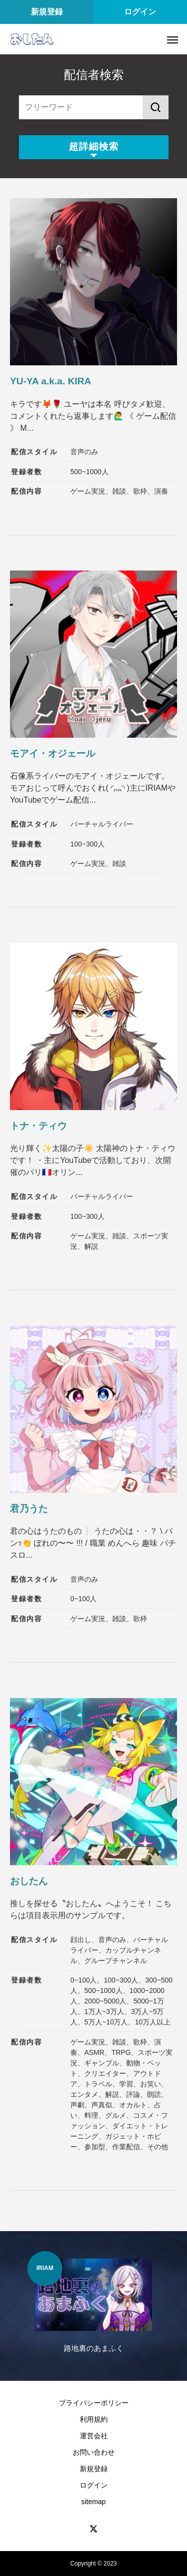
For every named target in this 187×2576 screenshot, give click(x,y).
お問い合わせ (94, 2452)
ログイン (140, 11)
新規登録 (47, 11)
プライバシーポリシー (94, 2403)
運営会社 (94, 2436)
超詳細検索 (94, 146)
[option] (93, 2308)
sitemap (93, 2502)
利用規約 (94, 2419)
